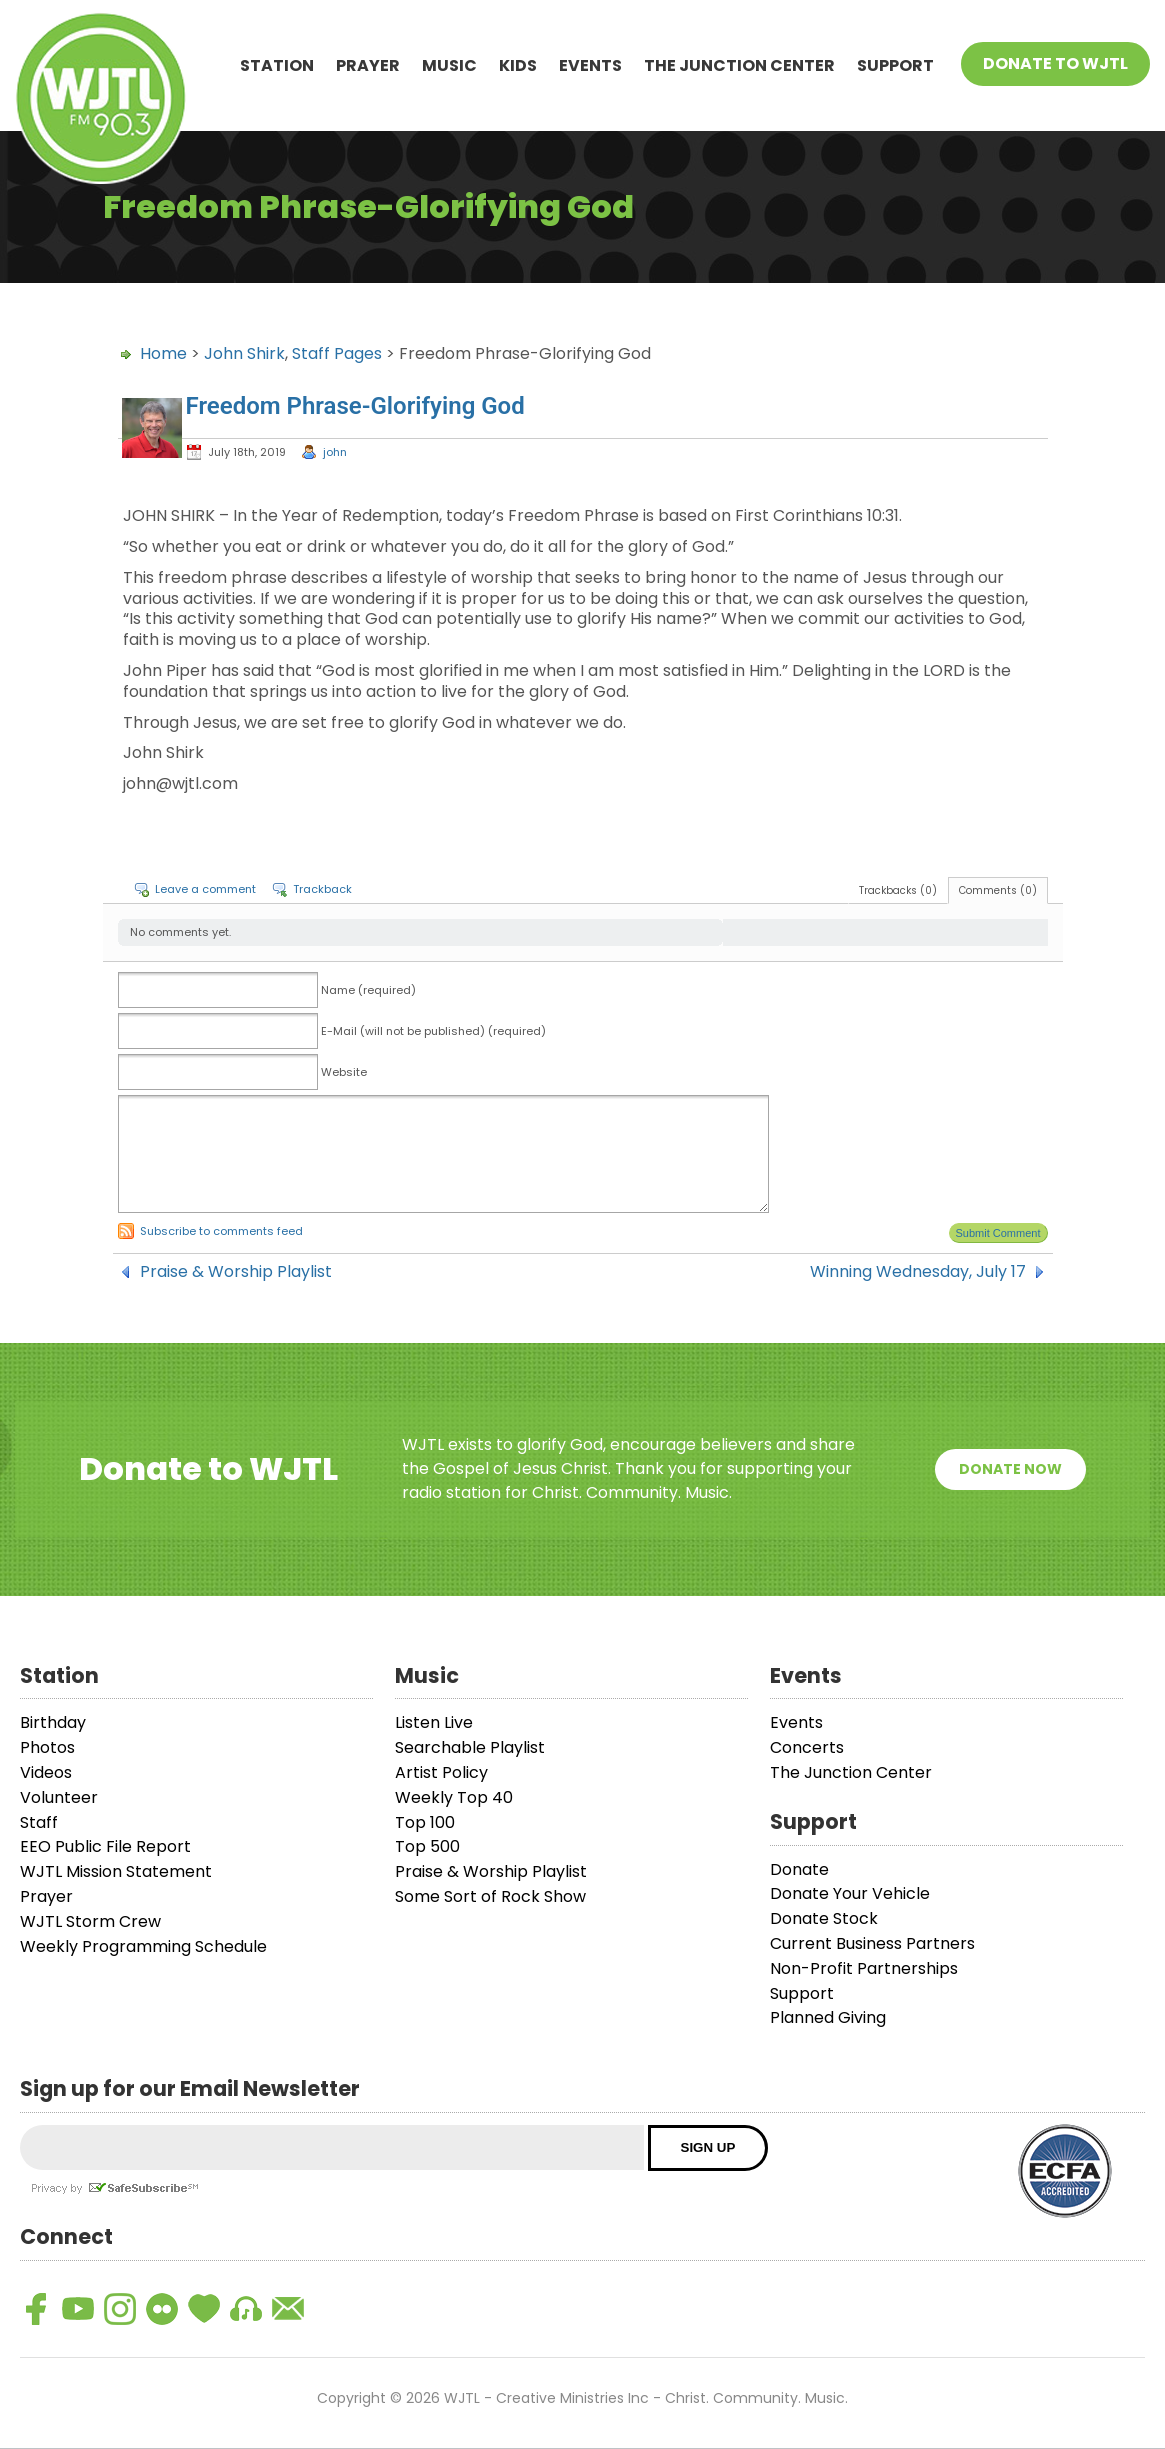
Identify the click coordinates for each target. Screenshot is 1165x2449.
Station (277, 65)
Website (344, 1072)
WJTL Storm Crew (90, 1921)
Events (590, 65)
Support (895, 65)
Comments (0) (998, 890)
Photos (47, 1747)
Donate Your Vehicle (850, 1893)
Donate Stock (824, 1918)
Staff (39, 1822)
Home (163, 353)
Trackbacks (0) (898, 890)
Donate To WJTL (1055, 63)
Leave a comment (205, 889)
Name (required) (368, 990)
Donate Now (1010, 1469)
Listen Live (434, 1722)
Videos (46, 1772)
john (335, 452)
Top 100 (425, 1822)
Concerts (807, 1747)
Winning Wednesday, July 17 (918, 1272)
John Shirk (244, 353)
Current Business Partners (872, 1943)
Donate (799, 1869)
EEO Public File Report (105, 1846)
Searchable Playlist (470, 1747)
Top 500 (427, 1846)
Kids (518, 65)
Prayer (368, 65)
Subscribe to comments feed (221, 1231)
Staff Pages (337, 353)
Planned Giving (828, 2017)
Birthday (53, 1722)
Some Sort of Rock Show (490, 1896)
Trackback (322, 889)
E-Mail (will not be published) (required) (433, 1031)
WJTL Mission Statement (116, 1871)
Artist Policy (441, 1772)
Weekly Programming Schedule (143, 1946)
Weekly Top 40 (454, 1797)
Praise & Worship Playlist (236, 1272)
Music (449, 65)
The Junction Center (739, 65)
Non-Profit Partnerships (864, 1968)
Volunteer (59, 1797)
